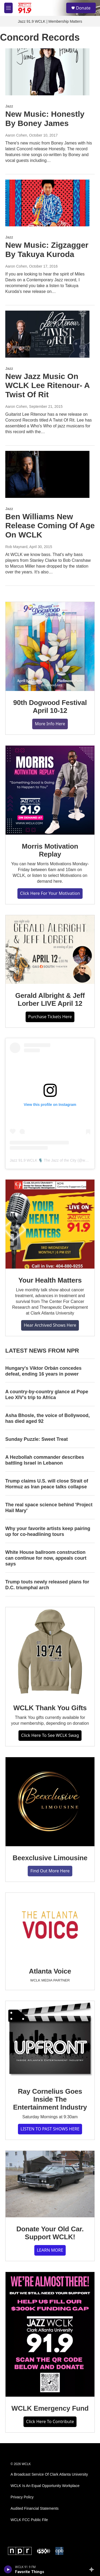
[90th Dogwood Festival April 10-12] (50, 646)
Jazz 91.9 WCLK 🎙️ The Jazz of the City (43, 1160)
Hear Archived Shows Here (50, 1325)
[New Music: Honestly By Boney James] (47, 71)
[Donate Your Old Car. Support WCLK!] (50, 2184)
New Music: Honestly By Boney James (44, 119)
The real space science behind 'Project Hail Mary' (48, 1507)
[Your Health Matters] (50, 1224)
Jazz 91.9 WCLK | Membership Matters (50, 21)
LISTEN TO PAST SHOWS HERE (50, 2129)
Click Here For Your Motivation (50, 893)
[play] (8, 2569)
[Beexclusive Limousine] (50, 1801)
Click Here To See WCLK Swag (50, 1735)
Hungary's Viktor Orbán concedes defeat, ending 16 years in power (43, 1371)
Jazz (9, 106)
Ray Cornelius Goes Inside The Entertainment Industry (50, 2099)
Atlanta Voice (50, 1971)
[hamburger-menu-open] (8, 8)
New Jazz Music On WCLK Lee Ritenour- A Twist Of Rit (47, 385)
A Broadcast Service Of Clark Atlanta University (49, 2474)
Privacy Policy (22, 2497)
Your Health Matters (50, 1280)
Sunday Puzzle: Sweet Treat (36, 1439)
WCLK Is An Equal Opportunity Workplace (45, 2486)
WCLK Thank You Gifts (50, 1708)
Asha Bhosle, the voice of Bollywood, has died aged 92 (47, 1418)
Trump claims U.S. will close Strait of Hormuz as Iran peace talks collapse (46, 1483)
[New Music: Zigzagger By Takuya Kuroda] (47, 203)
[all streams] (93, 2569)
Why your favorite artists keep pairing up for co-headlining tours (47, 1531)
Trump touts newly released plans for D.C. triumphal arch (47, 1584)
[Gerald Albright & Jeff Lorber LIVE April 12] (50, 949)
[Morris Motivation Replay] (50, 790)
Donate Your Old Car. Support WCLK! (50, 2233)
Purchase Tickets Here (50, 1017)
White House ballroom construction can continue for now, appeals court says (45, 1558)
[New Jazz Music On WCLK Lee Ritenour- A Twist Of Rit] (47, 334)
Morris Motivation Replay (50, 850)
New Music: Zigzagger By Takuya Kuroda (46, 250)
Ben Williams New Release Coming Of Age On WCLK (50, 525)
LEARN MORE (50, 2250)
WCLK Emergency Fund (49, 2408)
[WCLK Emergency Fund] (50, 2334)
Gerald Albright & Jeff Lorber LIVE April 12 (50, 999)
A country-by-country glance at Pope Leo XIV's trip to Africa (46, 1394)
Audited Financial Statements (35, 2508)
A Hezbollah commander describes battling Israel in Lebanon (44, 1460)
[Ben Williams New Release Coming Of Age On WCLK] (47, 474)
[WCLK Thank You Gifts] (50, 1651)
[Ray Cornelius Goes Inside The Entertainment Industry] (50, 2040)
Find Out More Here (50, 1871)
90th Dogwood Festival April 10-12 (50, 706)
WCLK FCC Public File (29, 2520)
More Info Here (50, 724)
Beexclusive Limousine (50, 1858)
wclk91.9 (89, 1160)
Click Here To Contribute (50, 2421)
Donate (83, 8)
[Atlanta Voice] (50, 1926)
